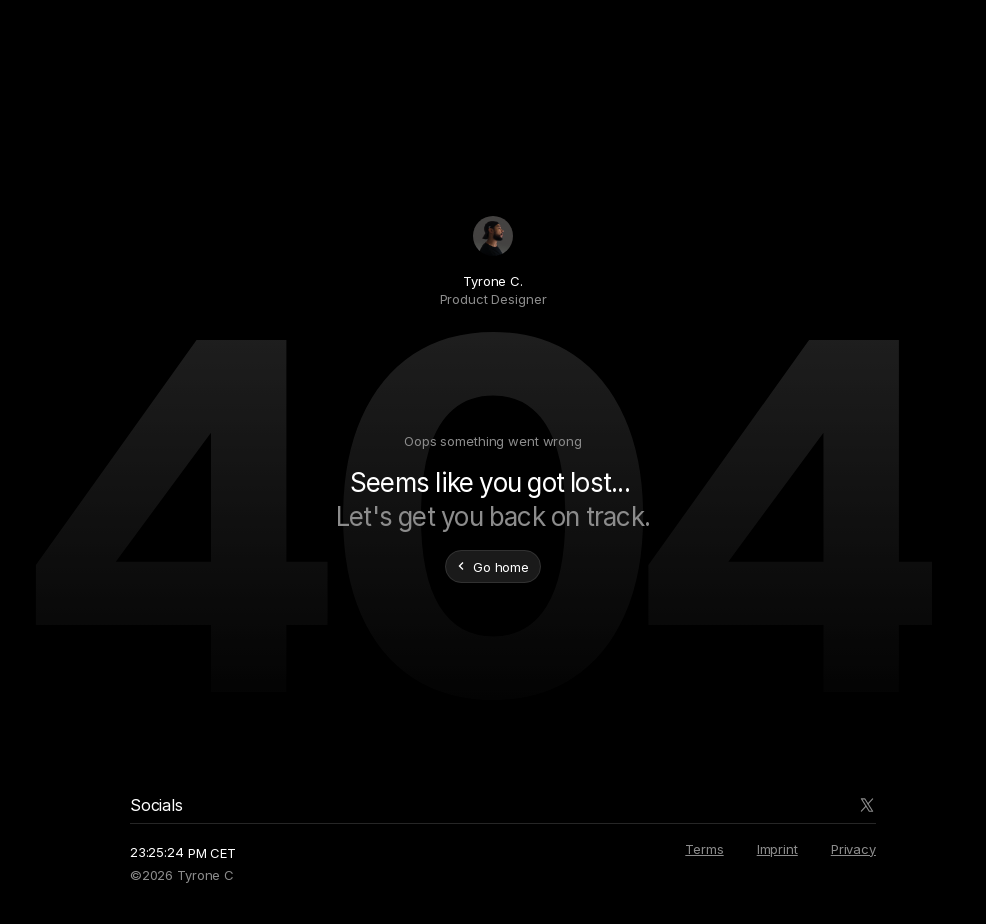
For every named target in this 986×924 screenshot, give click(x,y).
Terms (704, 849)
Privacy (853, 849)
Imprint (777, 849)
